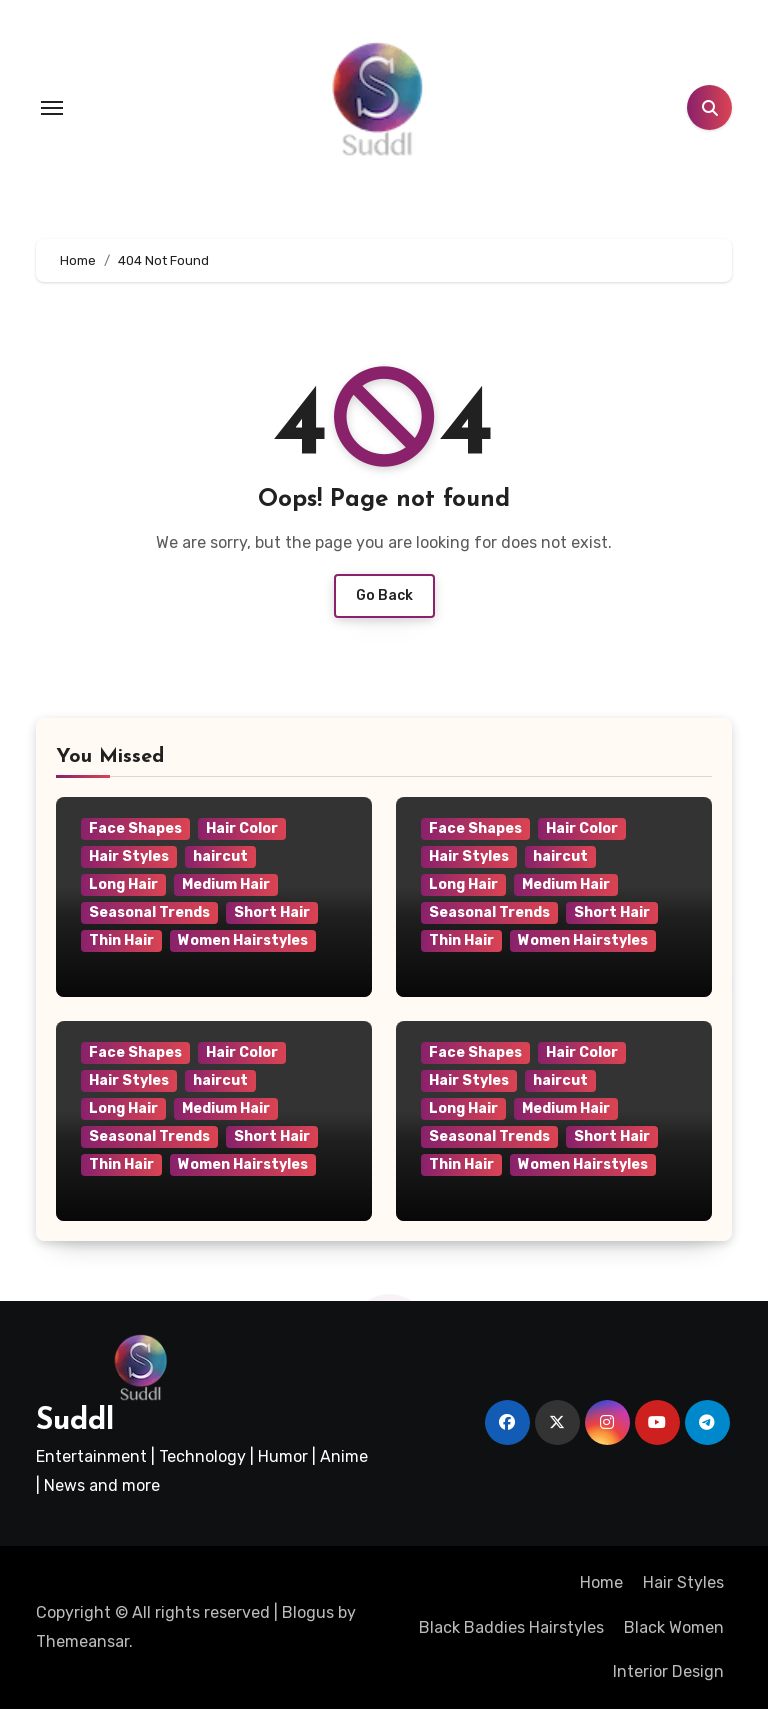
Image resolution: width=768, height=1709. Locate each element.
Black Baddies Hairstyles (511, 1627)
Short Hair (272, 912)
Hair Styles (129, 856)
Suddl (75, 1421)
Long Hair (123, 884)
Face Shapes (135, 828)
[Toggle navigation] (52, 108)
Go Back (384, 595)
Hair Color (242, 828)
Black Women (674, 1627)
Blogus (308, 1612)
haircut (220, 856)
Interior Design (668, 1671)
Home (601, 1582)
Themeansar (82, 1641)
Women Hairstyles (243, 940)
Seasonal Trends (149, 912)
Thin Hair (121, 940)
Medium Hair (226, 884)
